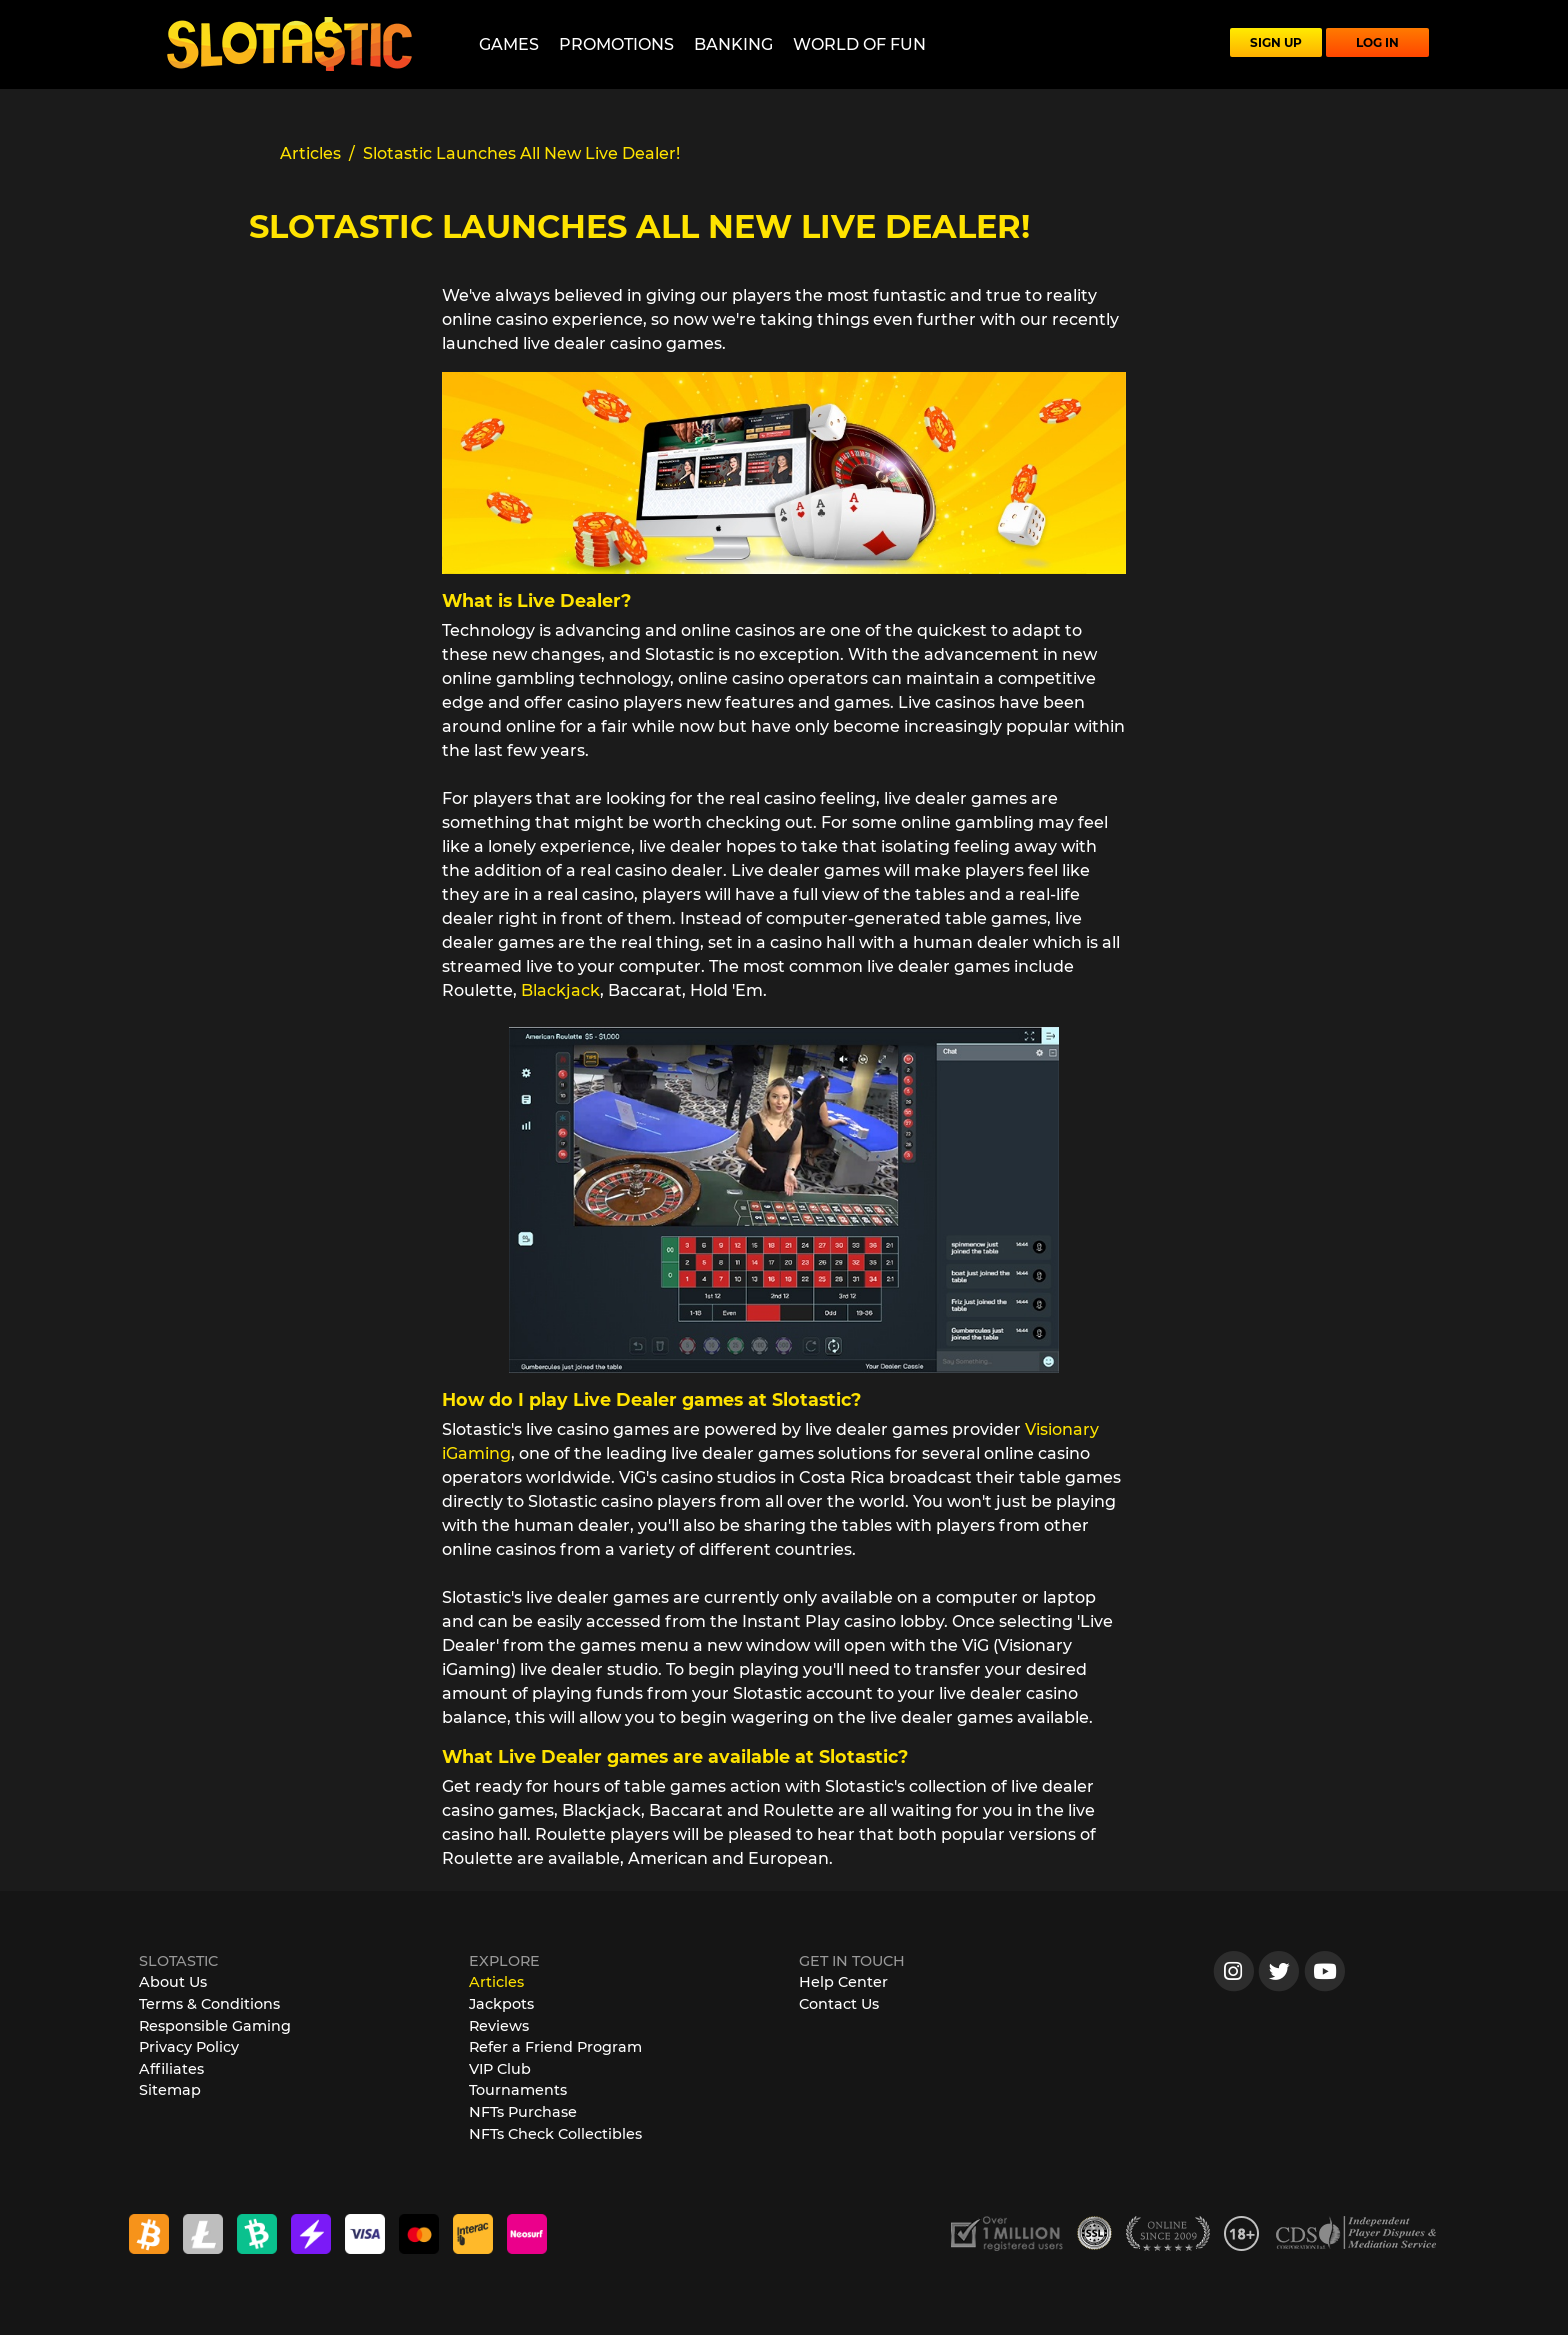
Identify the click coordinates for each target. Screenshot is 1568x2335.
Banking (733, 44)
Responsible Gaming (215, 2026)
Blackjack (560, 990)
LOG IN (1377, 42)
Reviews (499, 2026)
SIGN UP (1276, 42)
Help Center (843, 1982)
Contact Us (839, 2004)
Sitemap (170, 2090)
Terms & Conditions (209, 2004)
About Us (173, 1982)
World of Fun (859, 44)
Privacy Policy (189, 2047)
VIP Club (500, 2069)
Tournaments (518, 2090)
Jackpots (501, 2004)
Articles (496, 1982)
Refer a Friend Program (555, 2047)
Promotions (616, 44)
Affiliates (171, 2069)
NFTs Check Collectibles (555, 2134)
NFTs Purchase (523, 2112)
